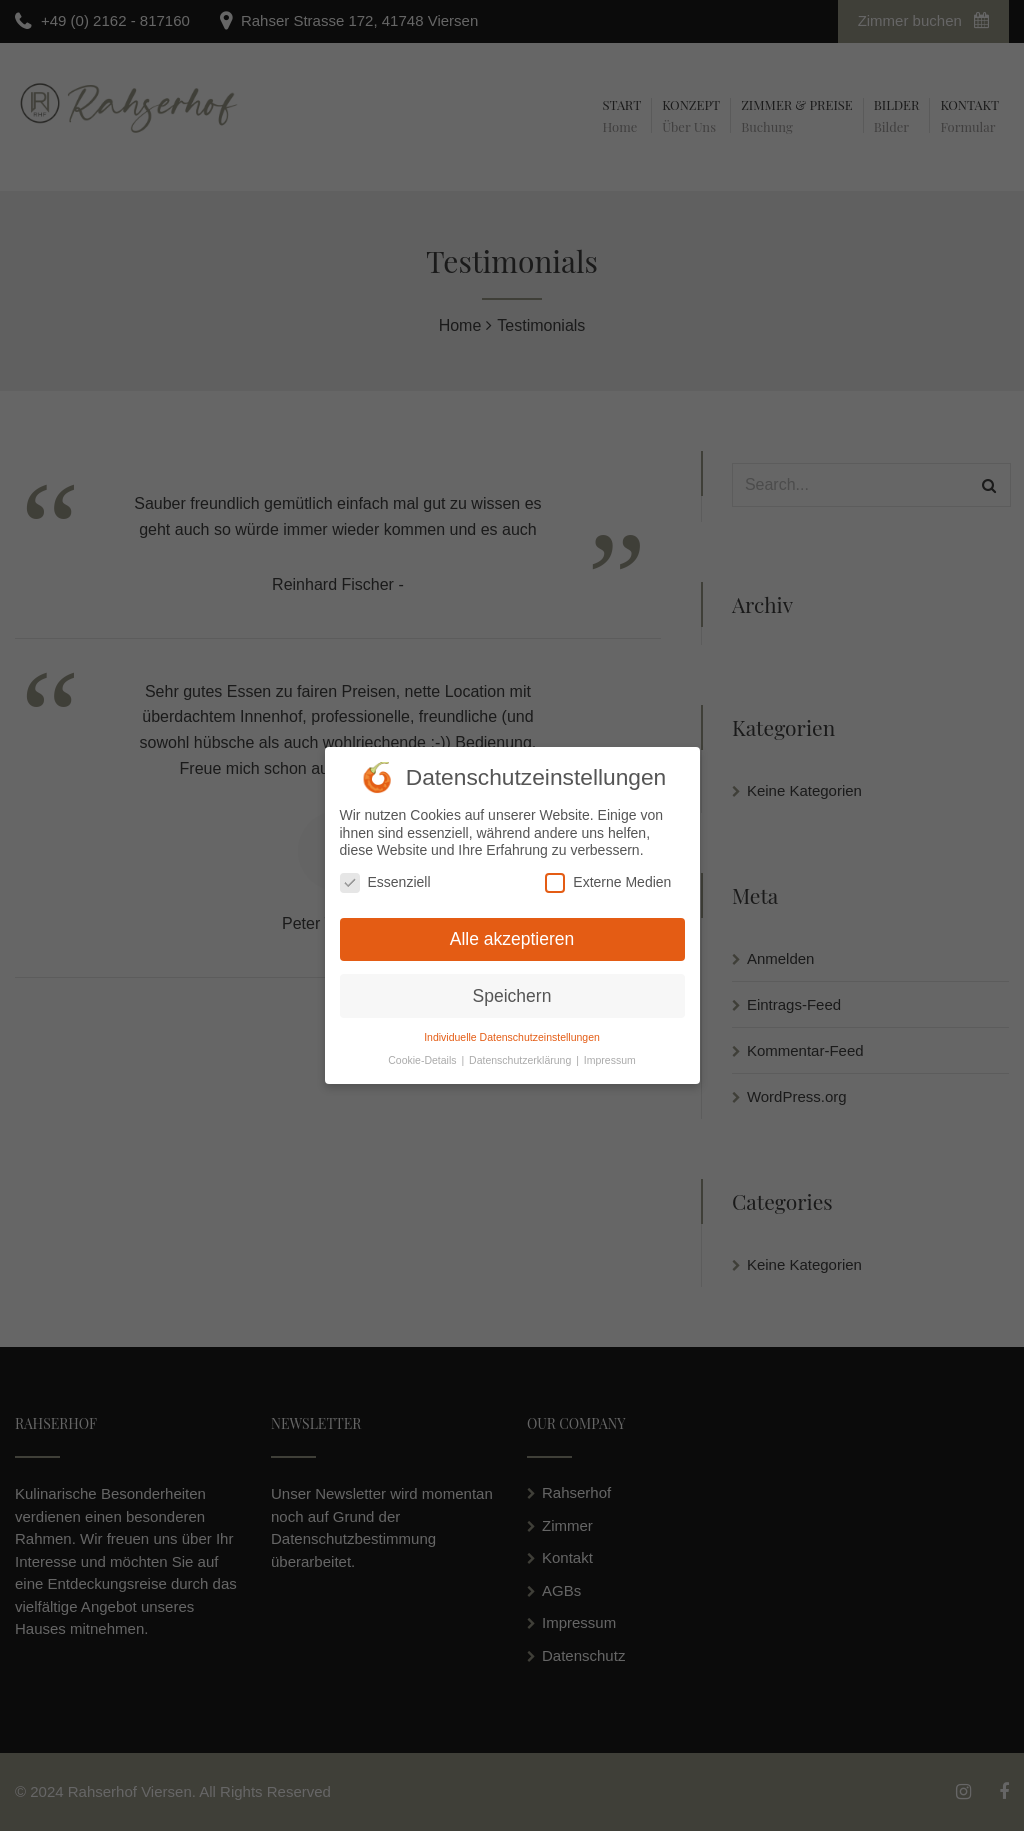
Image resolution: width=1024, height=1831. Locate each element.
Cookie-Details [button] (423, 1055)
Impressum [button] (610, 1055)
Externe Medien (608, 876)
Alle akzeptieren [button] (512, 933)
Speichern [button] (512, 990)
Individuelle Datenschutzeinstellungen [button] (512, 1032)
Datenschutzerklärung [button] (521, 1055)
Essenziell (385, 876)
